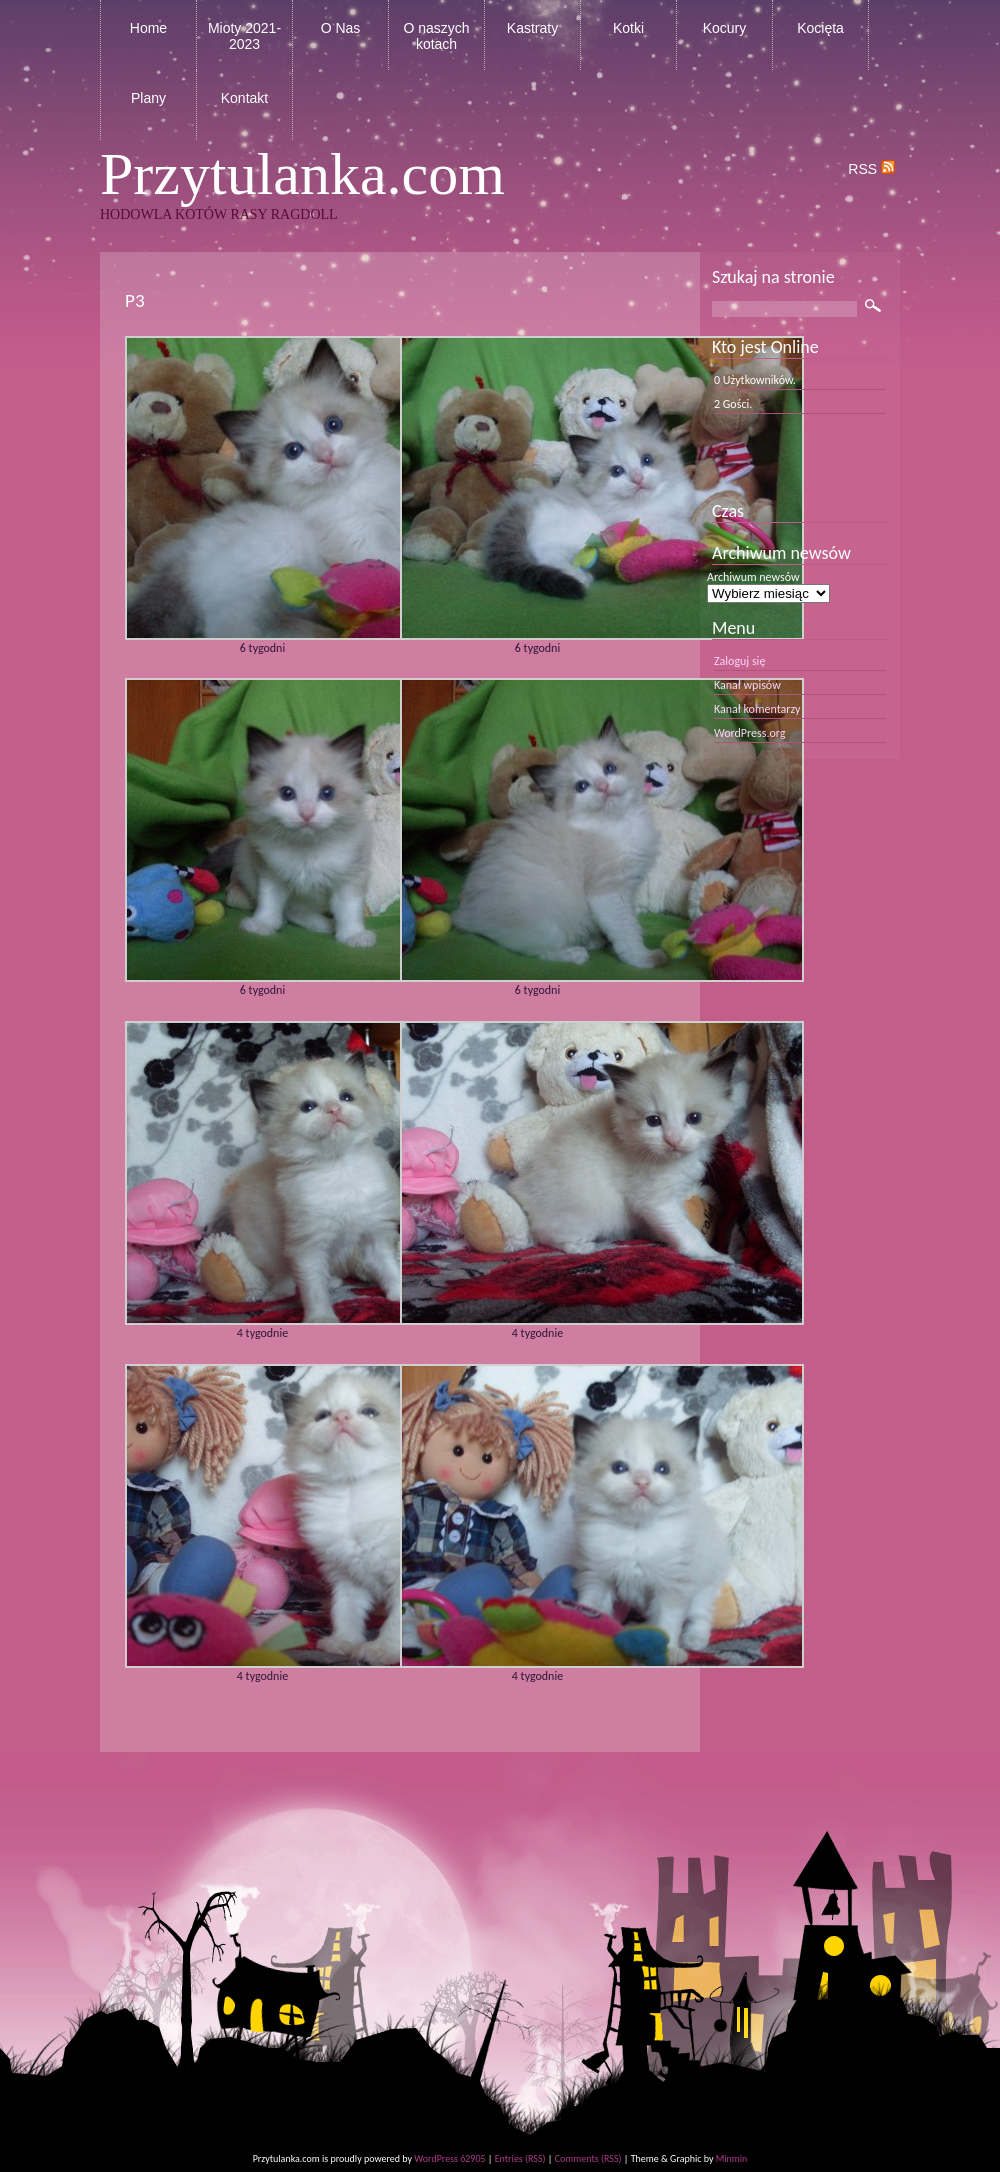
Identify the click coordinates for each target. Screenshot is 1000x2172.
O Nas (341, 28)
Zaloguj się (739, 661)
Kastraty (532, 28)
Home (148, 28)
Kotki (628, 28)
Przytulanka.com (302, 174)
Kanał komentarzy (757, 709)
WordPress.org (749, 733)
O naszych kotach (436, 36)
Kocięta (820, 28)
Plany (148, 98)
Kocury (725, 28)
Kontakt (244, 98)
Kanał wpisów (747, 685)
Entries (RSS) (520, 2158)
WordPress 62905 (449, 2158)
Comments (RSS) (588, 2158)
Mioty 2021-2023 (244, 36)
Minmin (732, 2158)
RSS (871, 169)
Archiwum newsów (753, 577)
